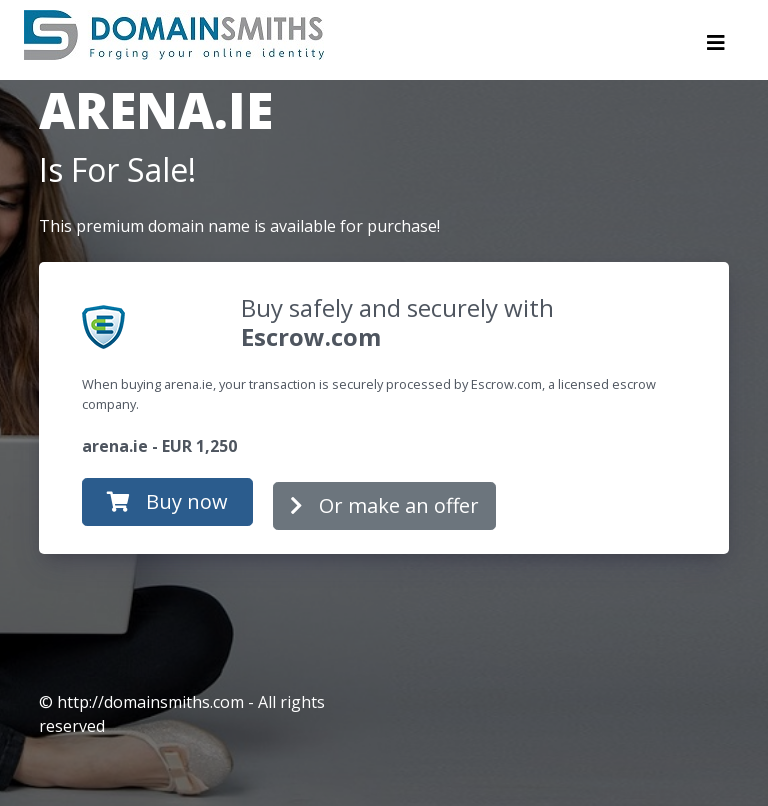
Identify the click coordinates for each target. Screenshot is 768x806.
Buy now (167, 501)
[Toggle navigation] (716, 48)
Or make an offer (384, 505)
